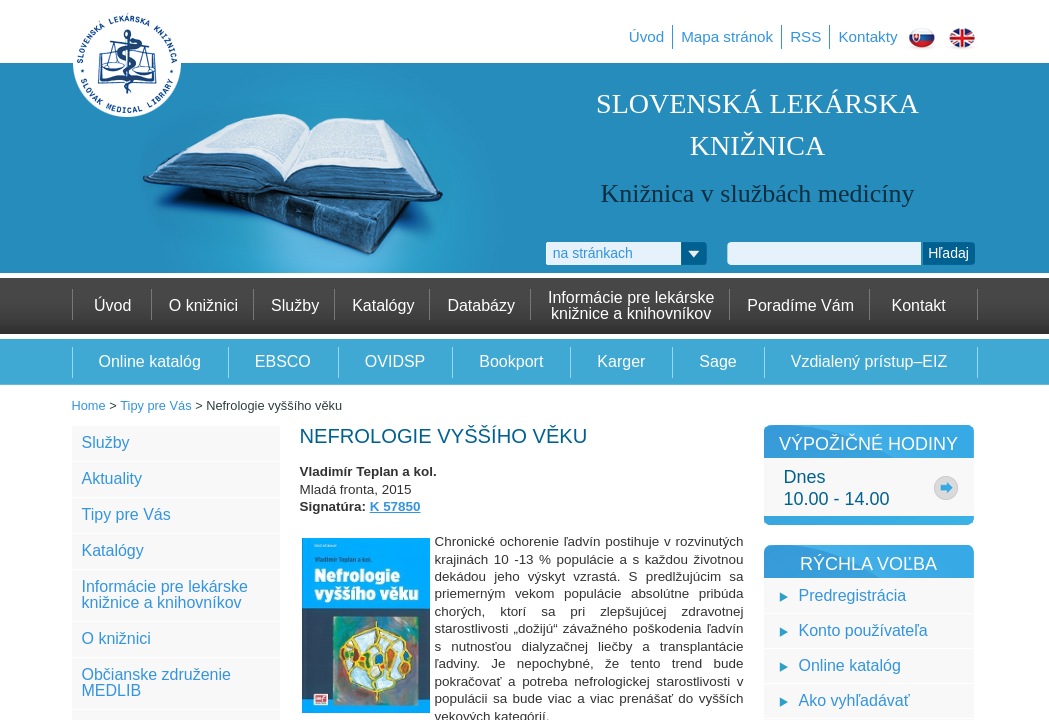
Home (89, 405)
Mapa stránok (727, 36)
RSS (805, 36)
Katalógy (113, 550)
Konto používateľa (863, 630)
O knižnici (116, 638)
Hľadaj (948, 253)
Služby (106, 442)
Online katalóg (850, 665)
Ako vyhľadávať (854, 700)
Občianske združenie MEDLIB (156, 682)
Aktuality (112, 478)
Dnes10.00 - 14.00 (837, 488)
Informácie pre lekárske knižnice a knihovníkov (165, 594)
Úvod (646, 36)
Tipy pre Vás (155, 405)
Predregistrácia (853, 595)
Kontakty (867, 36)
